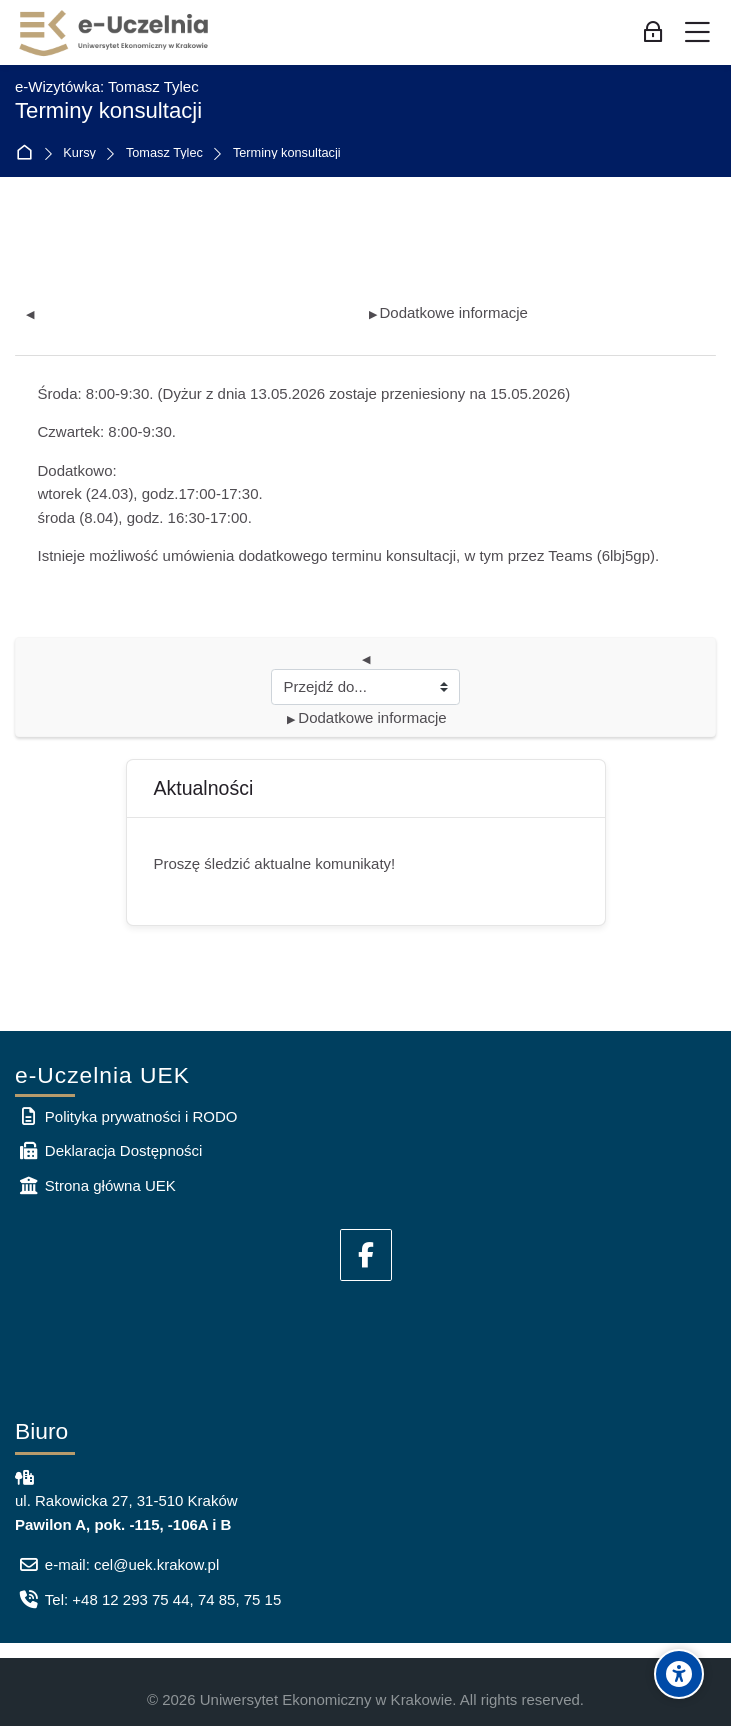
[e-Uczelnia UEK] (115, 33)
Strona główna (28, 153)
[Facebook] (366, 1255)
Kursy (79, 153)
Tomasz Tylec (164, 153)
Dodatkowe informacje (448, 312)
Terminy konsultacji (287, 153)
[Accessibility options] (679, 1674)
